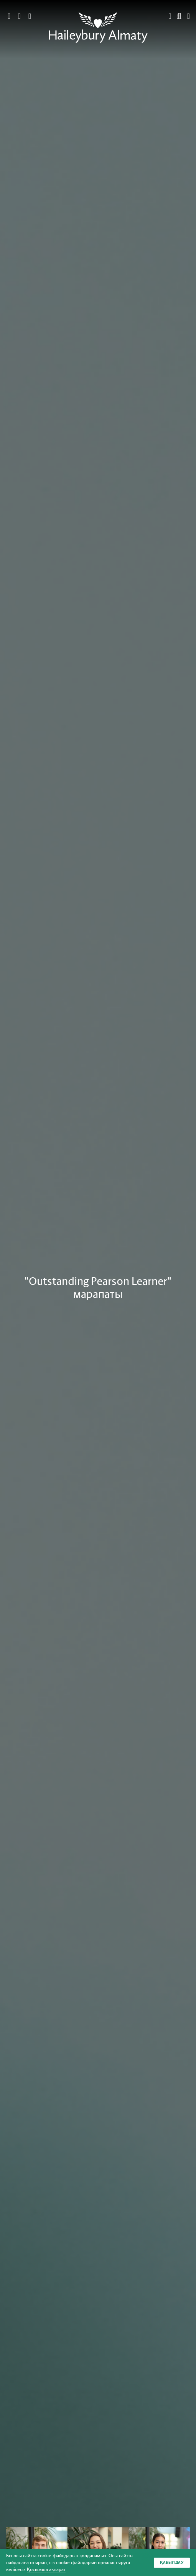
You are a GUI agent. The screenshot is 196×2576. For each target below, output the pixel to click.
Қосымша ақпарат (46, 2569)
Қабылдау (172, 2562)
